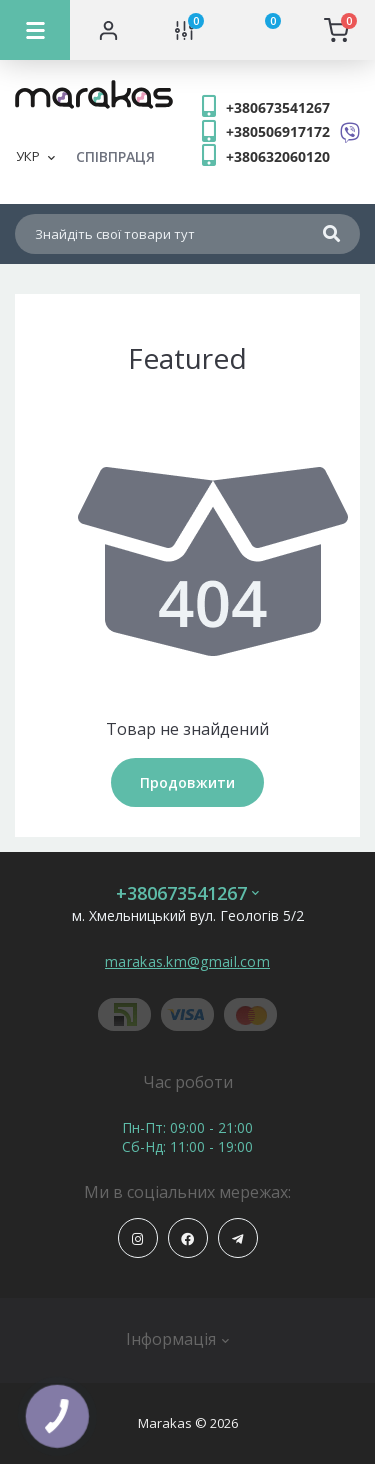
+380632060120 (278, 156)
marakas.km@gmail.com (187, 961)
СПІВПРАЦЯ (115, 156)
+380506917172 (278, 131)
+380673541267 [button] (187, 893)
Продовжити (187, 782)
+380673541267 (278, 107)
